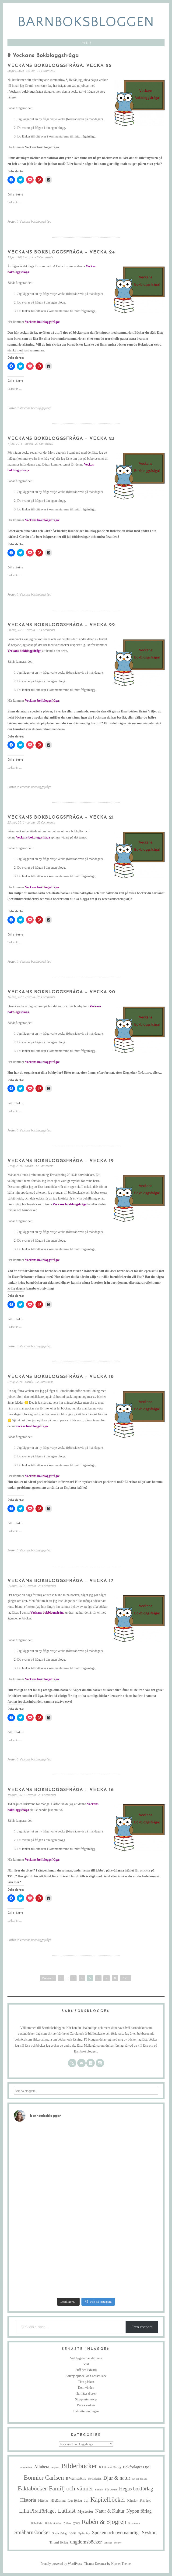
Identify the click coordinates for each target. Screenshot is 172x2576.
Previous (48, 1978)
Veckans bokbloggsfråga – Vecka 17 (60, 1581)
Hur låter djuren (86, 2393)
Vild (86, 2364)
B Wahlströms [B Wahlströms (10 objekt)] (76, 2478)
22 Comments (44, 1382)
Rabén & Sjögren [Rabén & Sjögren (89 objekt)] (104, 2521)
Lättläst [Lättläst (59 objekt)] (67, 2510)
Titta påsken (86, 2382)
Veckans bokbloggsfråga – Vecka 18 (60, 1376)
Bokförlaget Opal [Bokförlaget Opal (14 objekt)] (137, 2467)
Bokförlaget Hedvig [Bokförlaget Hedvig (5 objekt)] (110, 2467)
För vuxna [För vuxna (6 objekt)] (111, 2489)
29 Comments (46, 822)
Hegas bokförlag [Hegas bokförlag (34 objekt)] (136, 2489)
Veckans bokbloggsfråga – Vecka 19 (60, 1161)
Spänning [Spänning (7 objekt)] (84, 2533)
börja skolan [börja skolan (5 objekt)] (95, 2478)
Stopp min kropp (86, 2399)
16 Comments (46, 630)
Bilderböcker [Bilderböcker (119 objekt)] (79, 2466)
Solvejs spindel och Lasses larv (86, 2376)
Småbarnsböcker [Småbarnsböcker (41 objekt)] (32, 2532)
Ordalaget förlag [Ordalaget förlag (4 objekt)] (53, 2523)
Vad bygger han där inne (86, 2358)
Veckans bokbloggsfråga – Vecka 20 (61, 992)
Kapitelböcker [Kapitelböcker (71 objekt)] (108, 2499)
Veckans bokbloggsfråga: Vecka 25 (59, 65)
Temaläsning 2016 (62, 1175)
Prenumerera (142, 2326)
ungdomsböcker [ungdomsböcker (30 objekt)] (86, 2542)
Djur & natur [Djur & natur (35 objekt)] (116, 2478)
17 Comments (44, 1166)
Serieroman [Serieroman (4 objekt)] (134, 2523)
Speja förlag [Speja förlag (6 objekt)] (59, 2533)
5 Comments (45, 257)
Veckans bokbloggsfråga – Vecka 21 (60, 817)
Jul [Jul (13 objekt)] (86, 2500)
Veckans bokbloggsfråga (35, 221)
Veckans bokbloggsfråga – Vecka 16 (60, 1790)
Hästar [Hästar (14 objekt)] (43, 2500)
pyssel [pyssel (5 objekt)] (76, 2523)
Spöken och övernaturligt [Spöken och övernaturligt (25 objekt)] (116, 2532)
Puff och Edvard (86, 2370)
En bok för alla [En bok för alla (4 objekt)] (139, 2479)
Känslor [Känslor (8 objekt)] (132, 2500)
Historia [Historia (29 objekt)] (28, 2500)
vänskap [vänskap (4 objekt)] (108, 2542)
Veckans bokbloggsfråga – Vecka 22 (61, 625)
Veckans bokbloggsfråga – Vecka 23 (61, 438)
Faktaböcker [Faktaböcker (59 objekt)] (32, 2488)
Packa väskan (86, 2405)
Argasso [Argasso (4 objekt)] (55, 2467)
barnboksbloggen (86, 22)
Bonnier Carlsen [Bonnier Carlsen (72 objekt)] (44, 2477)
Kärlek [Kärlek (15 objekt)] (145, 2500)
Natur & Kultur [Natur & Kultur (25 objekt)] (109, 2511)
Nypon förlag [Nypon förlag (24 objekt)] (139, 2511)
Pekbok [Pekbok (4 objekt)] (67, 2523)
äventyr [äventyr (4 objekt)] (117, 2542)
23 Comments (47, 1795)
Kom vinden (86, 2387)
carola (30, 71)
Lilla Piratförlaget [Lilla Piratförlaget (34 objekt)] (37, 2511)
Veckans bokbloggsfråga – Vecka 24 (61, 252)
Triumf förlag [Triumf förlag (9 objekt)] (58, 2542)
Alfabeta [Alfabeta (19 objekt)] (41, 2466)
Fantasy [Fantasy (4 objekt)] (99, 2489)
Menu (86, 43)
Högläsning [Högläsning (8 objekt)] (58, 2500)
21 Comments (44, 443)
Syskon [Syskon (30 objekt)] (149, 2532)
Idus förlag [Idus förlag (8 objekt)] (75, 2500)
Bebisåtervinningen (86, 2411)
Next (125, 1978)
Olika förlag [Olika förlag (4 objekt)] (37, 2523)
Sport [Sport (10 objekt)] (72, 2533)
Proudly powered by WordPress (61, 2563)
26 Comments (46, 997)
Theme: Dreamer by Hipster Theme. (107, 2563)
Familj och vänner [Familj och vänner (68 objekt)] (71, 2488)
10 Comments (46, 71)
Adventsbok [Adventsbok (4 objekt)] (26, 2467)
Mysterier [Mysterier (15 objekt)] (85, 2511)
